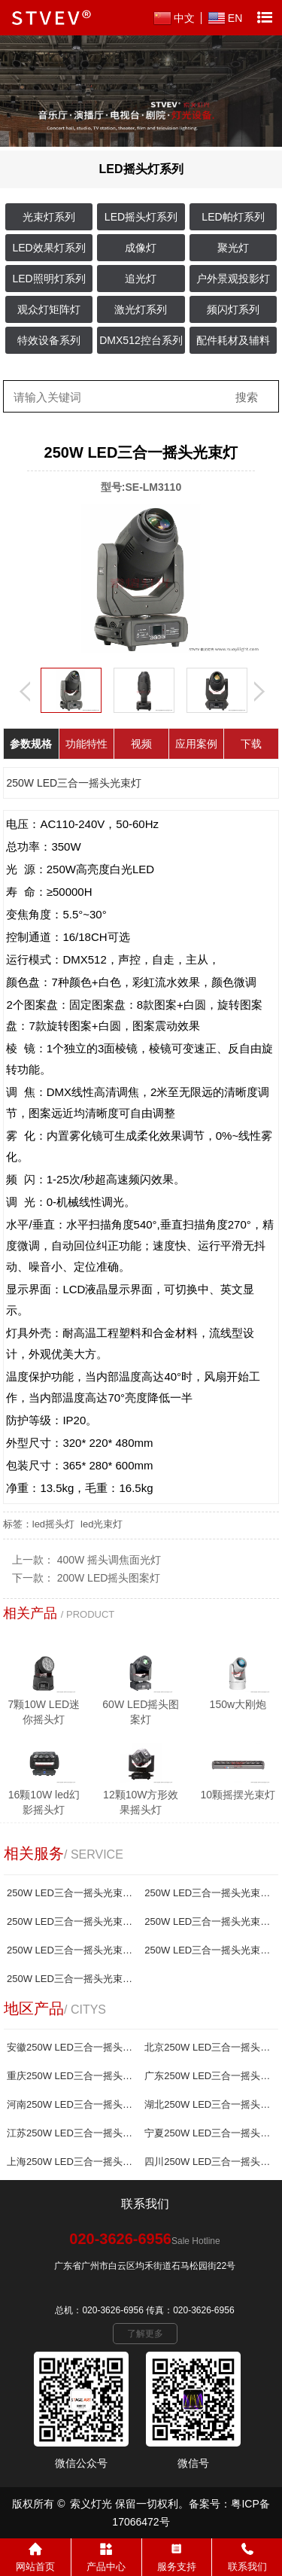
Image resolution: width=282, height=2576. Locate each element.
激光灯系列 (140, 309)
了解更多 (145, 2333)
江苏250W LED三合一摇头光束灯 (71, 2133)
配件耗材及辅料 (233, 340)
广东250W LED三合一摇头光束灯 (208, 2075)
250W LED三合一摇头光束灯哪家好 (71, 1921)
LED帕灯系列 (233, 217)
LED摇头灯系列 (141, 217)
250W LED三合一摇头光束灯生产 (71, 1950)
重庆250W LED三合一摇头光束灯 (71, 2075)
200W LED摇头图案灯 (109, 1578)
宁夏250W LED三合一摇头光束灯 (208, 2133)
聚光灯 (233, 248)
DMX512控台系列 (140, 340)
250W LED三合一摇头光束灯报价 (208, 1893)
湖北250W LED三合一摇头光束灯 (208, 2104)
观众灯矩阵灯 (48, 309)
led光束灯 (101, 1524)
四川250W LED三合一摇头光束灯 (208, 2161)
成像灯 (140, 248)
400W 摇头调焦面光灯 (109, 1560)
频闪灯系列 (233, 309)
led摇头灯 (53, 1524)
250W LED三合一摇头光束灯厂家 (71, 1893)
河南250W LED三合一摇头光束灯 (71, 2104)
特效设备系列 (48, 340)
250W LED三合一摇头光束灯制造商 (71, 1978)
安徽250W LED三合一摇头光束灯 (71, 2047)
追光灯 (140, 279)
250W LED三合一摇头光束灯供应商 (208, 1950)
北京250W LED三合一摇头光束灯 (208, 2047)
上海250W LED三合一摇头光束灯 (71, 2161)
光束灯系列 (49, 217)
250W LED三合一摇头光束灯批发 (208, 1921)
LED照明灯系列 (48, 279)
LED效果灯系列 (48, 248)
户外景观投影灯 (233, 279)
